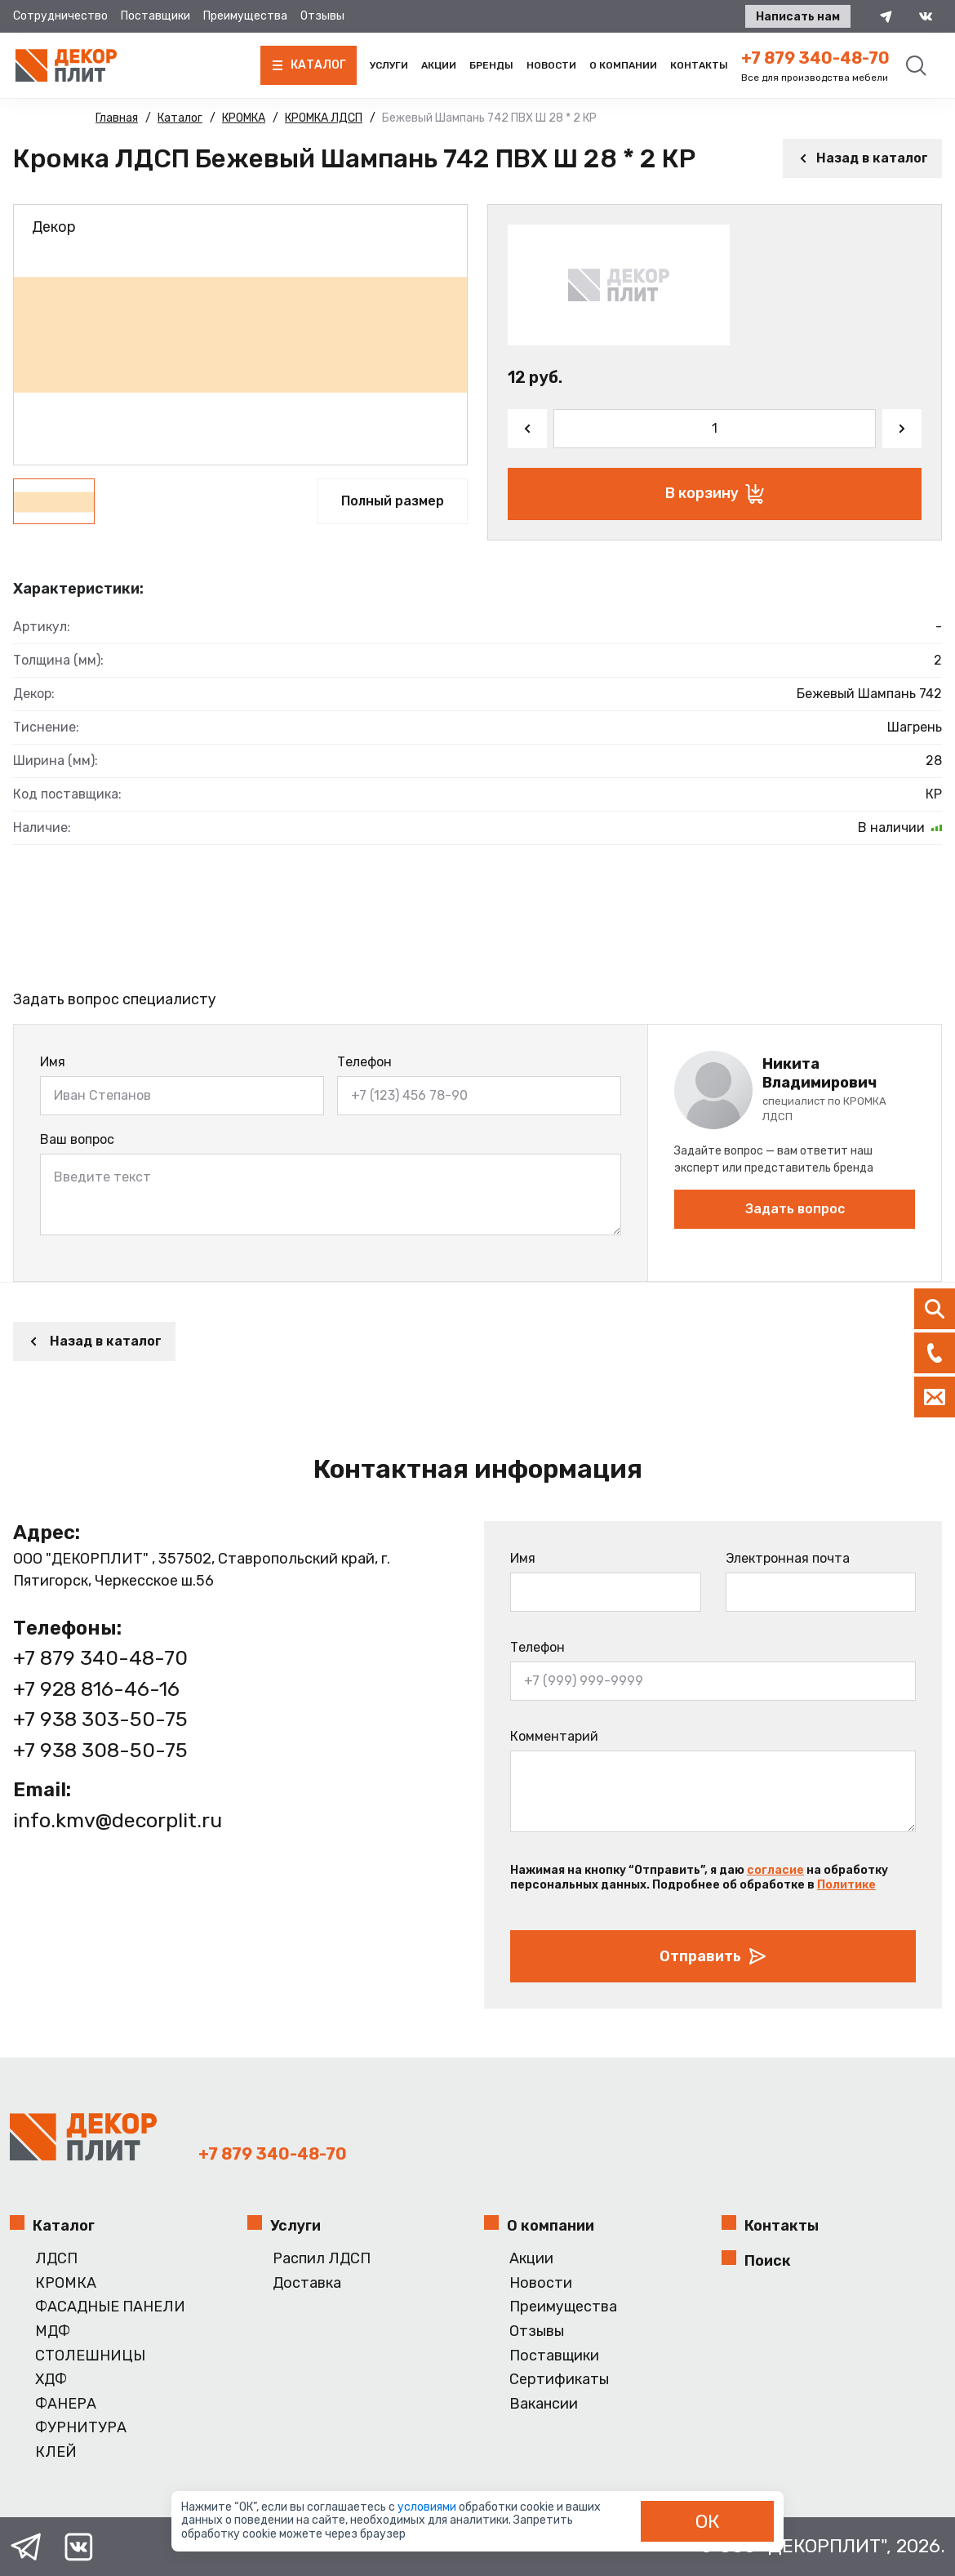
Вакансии (543, 2404)
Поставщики (155, 16)
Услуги (389, 65)
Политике (846, 1885)
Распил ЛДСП (322, 2258)
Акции (438, 65)
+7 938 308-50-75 (100, 1750)
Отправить (713, 1956)
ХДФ (51, 2379)
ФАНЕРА (65, 2404)
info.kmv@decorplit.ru (117, 1820)
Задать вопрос (795, 1209)
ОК (707, 2521)
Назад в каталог (862, 158)
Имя (52, 1062)
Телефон (364, 1062)
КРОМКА (65, 2283)
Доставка (307, 2283)
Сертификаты (559, 2379)
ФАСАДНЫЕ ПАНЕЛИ (110, 2307)
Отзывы (322, 16)
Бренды (491, 65)
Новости (551, 65)
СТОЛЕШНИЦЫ (90, 2356)
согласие (775, 1870)
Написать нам (798, 17)
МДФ (52, 2331)
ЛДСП (56, 2258)
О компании (623, 65)
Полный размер (392, 501)
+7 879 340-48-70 (815, 58)
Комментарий (554, 1736)
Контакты (699, 65)
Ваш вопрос (77, 1139)
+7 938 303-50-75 (100, 1719)
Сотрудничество (60, 16)
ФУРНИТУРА (81, 2427)
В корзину (714, 494)
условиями (428, 2507)
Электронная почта (788, 1558)
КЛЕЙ (56, 2452)
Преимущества (245, 16)
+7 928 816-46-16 (96, 1689)
